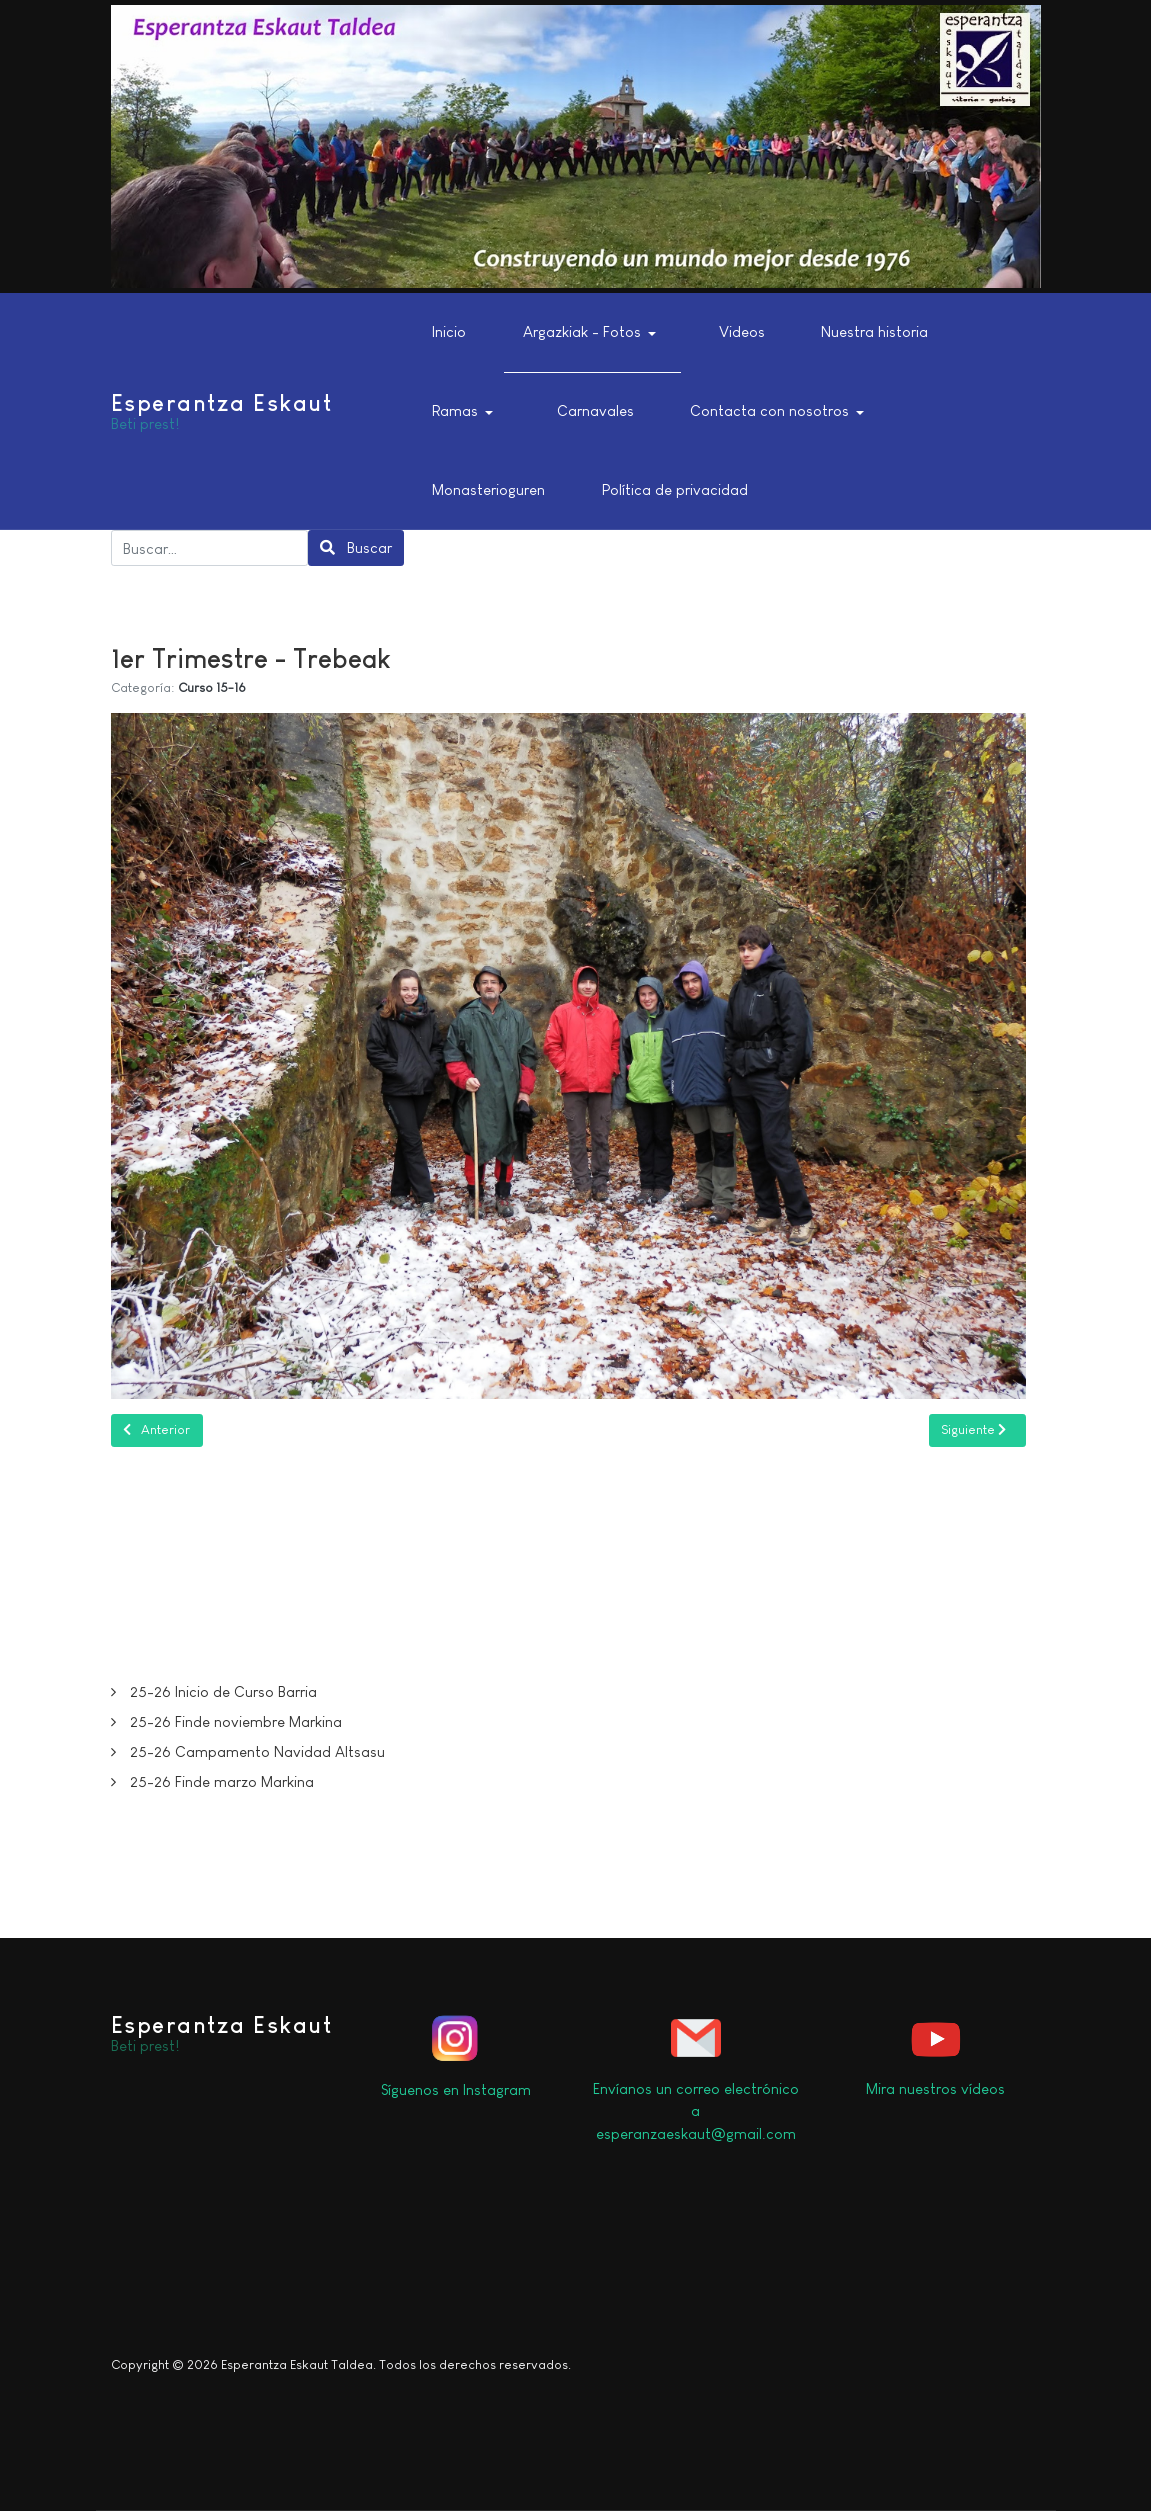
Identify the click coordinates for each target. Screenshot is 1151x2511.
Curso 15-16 (212, 687)
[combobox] (210, 548)
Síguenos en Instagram (456, 2089)
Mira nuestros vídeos (935, 2088)
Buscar (356, 547)
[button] (593, 333)
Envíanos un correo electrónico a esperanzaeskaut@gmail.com (696, 2111)
